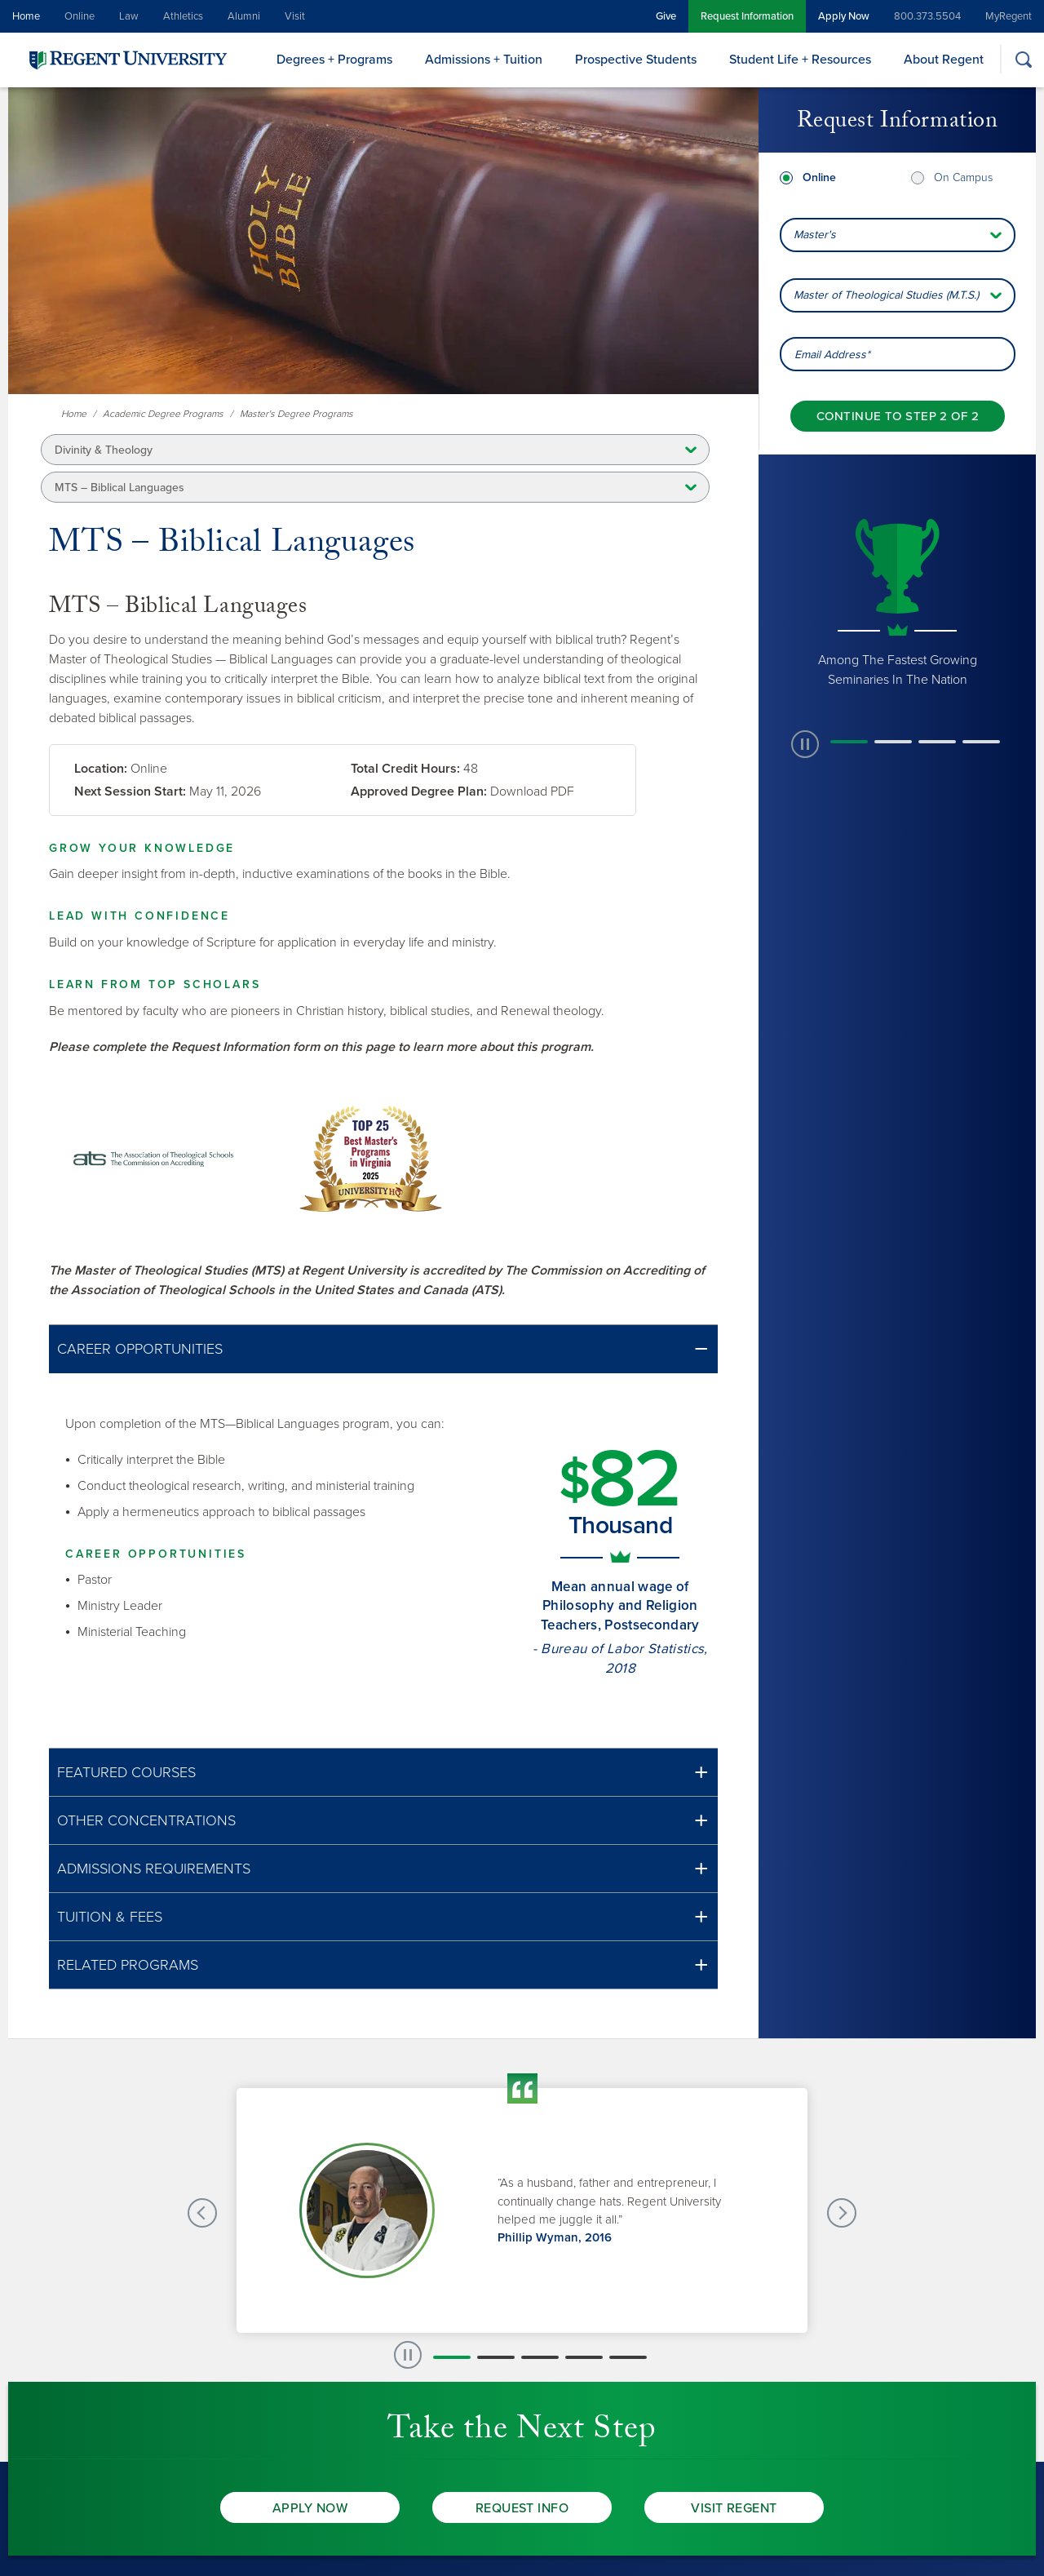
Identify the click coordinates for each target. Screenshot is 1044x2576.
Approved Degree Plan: (419, 791)
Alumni (244, 16)
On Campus (963, 177)
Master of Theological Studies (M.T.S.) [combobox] (886, 295)
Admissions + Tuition (483, 59)
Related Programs (127, 1964)
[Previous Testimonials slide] (202, 2213)
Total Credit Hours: (405, 768)
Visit (295, 16)
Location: (100, 768)
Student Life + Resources (800, 59)
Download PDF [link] (532, 791)
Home (26, 16)
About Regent (944, 59)
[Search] (1023, 59)
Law (129, 16)
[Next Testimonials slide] (841, 2213)
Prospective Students (636, 59)
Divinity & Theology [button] (104, 450)
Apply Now (843, 16)
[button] (383, 1349)
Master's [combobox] (815, 235)
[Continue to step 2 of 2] (897, 416)
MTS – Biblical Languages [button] (119, 487)
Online (79, 16)
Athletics (183, 16)
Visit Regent (734, 2508)
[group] (897, 600)
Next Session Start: (130, 791)
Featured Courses (126, 1772)
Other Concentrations (146, 1820)
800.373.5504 (927, 16)
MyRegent (1008, 16)
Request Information (747, 16)
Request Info (522, 2508)
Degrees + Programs (334, 59)
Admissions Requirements (153, 1868)
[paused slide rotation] (805, 744)
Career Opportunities (140, 1348)
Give (666, 16)
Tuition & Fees (109, 1916)
